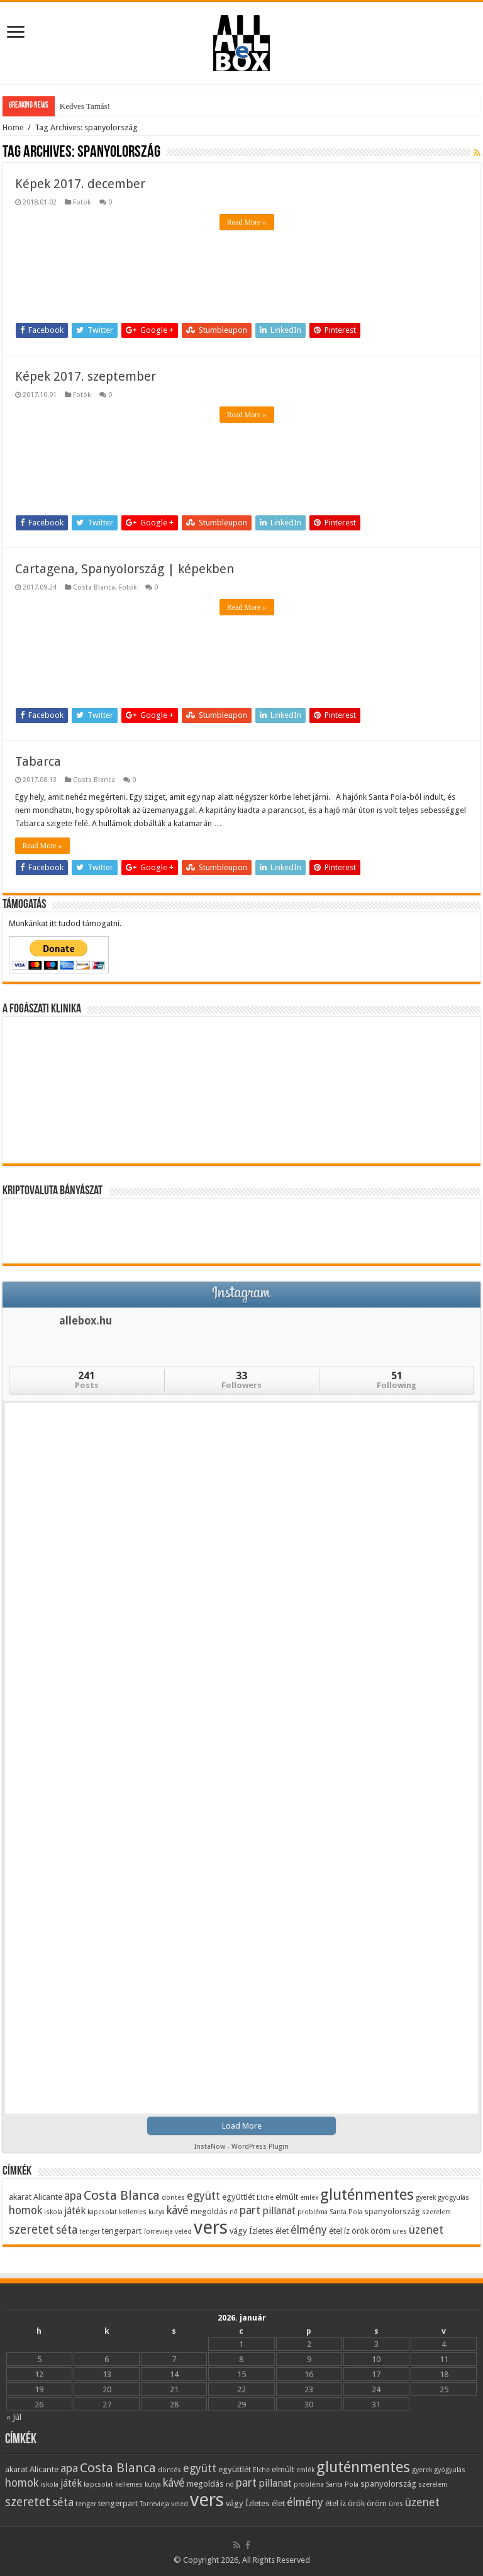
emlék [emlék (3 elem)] (309, 2197)
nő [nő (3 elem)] (234, 2212)
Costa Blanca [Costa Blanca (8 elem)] (122, 2195)
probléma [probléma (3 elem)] (312, 2212)
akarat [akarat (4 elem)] (20, 2197)
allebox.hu (85, 1320)
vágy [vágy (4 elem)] (238, 2231)
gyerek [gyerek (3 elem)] (426, 2197)
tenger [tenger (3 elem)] (89, 2231)
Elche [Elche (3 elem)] (265, 2197)
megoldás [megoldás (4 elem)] (209, 2211)
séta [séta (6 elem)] (66, 2229)
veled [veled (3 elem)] (183, 2231)
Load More (242, 2126)
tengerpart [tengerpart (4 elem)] (122, 2231)
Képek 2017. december (80, 183)
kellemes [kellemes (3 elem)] (133, 2212)
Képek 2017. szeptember (85, 376)
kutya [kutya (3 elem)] (156, 2212)
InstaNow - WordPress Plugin (241, 2146)
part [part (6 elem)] (250, 2210)
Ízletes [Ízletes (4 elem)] (261, 2231)
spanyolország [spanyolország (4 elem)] (392, 2211)
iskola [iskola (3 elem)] (53, 2212)
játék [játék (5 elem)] (75, 2211)
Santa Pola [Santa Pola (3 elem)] (346, 2212)
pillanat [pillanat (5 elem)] (279, 2211)
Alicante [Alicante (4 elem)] (47, 2197)
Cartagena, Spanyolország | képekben (124, 568)
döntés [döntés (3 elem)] (173, 2197)
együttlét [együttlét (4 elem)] (238, 2197)
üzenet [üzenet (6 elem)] (426, 2229)
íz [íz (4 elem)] (347, 2231)
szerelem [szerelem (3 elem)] (436, 2212)
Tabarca (38, 761)
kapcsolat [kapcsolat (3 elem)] (102, 2212)
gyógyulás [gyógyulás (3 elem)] (453, 2197)
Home (13, 127)
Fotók (82, 202)
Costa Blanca (94, 587)
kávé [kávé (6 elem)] (178, 2210)
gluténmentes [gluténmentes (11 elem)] (367, 2194)
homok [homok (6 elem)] (25, 2210)
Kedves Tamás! (85, 106)
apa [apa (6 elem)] (73, 2195)
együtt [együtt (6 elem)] (203, 2195)
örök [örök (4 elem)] (360, 2231)
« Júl (13, 2417)
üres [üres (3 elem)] (399, 2231)
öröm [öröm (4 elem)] (380, 2231)
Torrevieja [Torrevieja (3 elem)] (158, 2231)
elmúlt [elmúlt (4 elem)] (286, 2197)
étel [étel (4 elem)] (335, 2231)
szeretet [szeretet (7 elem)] (31, 2229)
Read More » (247, 222)
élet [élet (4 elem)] (282, 2231)
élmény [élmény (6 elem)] (309, 2229)
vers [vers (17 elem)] (211, 2227)
